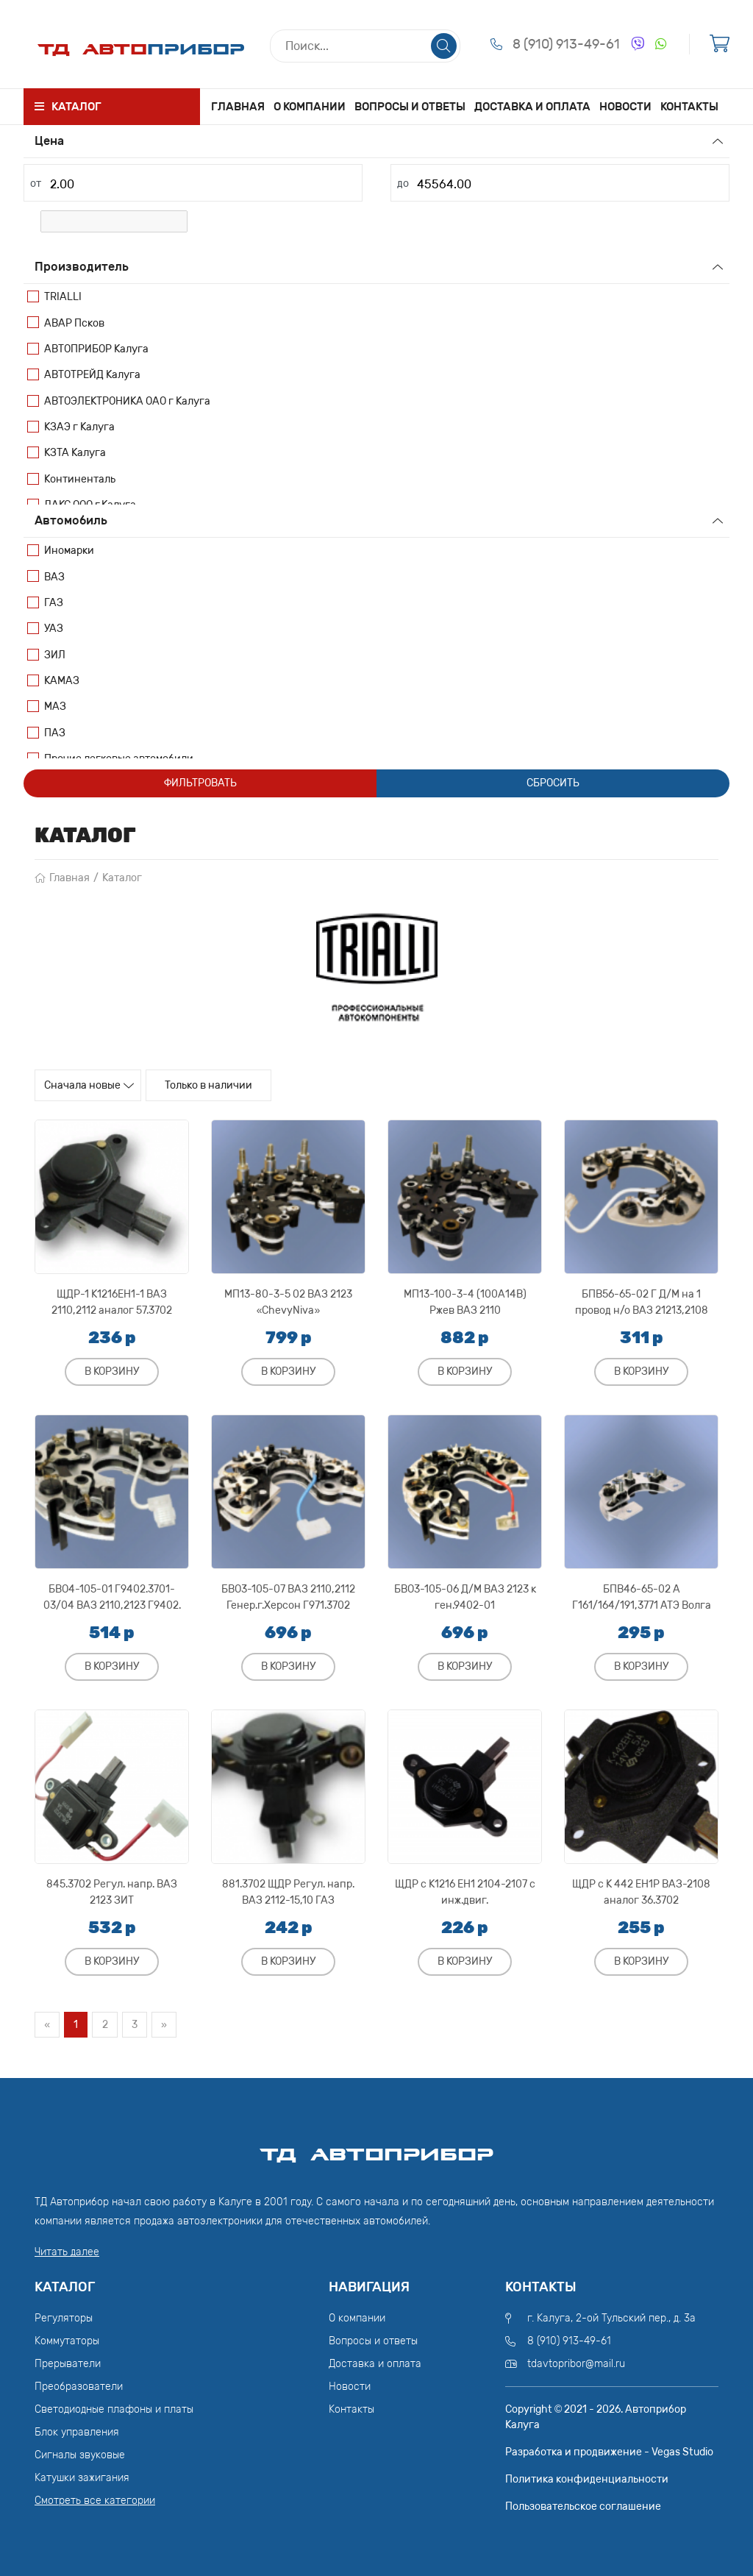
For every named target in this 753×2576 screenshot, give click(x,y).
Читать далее (67, 2251)
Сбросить (553, 783)
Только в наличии (251, 1086)
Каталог (122, 878)
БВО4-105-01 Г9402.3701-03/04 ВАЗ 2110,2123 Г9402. (112, 1593)
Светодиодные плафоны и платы (114, 2408)
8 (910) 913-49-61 (566, 44)
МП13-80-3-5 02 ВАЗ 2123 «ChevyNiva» (288, 1298)
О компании (309, 106)
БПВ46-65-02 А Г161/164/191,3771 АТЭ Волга (641, 1593)
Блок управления (77, 2430)
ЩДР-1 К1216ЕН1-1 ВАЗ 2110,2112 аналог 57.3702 (111, 1298)
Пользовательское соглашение (583, 2505)
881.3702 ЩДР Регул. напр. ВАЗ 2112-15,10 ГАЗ (288, 1888)
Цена (49, 141)
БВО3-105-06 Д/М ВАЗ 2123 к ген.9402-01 (465, 1593)
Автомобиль (71, 520)
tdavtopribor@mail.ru (576, 2362)
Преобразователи (79, 2385)
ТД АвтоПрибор (376, 2147)
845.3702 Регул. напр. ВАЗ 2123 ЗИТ (111, 1888)
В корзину (112, 1367)
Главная (234, 106)
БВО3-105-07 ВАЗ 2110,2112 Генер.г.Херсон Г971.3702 (288, 1593)
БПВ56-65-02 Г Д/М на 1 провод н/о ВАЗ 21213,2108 (641, 1298)
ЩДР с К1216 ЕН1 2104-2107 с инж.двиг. (465, 1888)
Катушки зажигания (82, 2476)
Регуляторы (64, 2316)
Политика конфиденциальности (586, 2478)
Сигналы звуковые (80, 2453)
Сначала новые (97, 1086)
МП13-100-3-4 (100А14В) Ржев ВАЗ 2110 (465, 1298)
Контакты (693, 106)
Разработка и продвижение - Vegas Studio (609, 2450)
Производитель (82, 267)
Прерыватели (68, 2362)
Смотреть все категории (95, 2499)
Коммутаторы (67, 2339)
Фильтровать (200, 783)
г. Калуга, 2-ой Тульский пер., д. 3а (611, 2316)
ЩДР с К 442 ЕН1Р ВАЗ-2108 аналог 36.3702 (641, 1888)
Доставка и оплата (530, 106)
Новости (624, 106)
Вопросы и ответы (410, 106)
